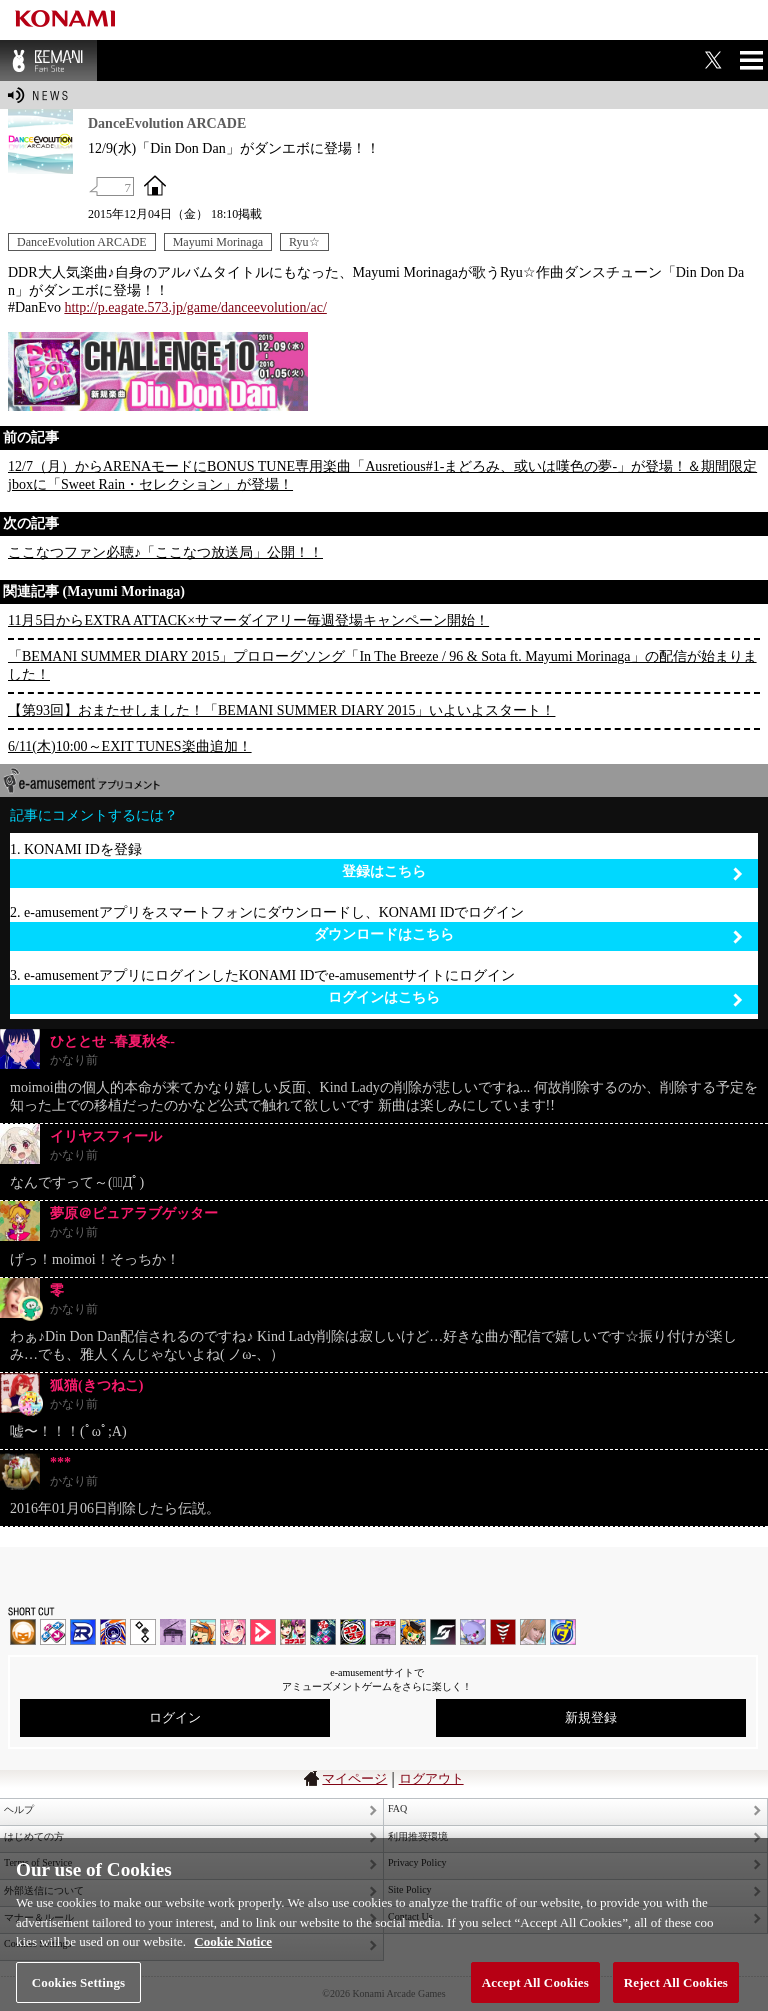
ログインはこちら (535, 998)
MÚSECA (503, 1632)
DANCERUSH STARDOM (83, 1632)
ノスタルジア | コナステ (383, 1632)
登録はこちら (542, 872)
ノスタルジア (173, 1632)
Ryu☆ (304, 242)
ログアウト (431, 1778)
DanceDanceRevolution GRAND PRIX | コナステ (323, 1632)
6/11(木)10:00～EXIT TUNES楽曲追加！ (130, 746)
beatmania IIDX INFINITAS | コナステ (293, 1632)
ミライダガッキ (563, 1632)
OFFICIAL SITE (155, 185)
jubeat (143, 1632)
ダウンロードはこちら (528, 935)
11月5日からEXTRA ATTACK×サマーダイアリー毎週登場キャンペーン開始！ (248, 620)
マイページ (354, 1778)
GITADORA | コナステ (353, 1632)
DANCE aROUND (263, 1632)
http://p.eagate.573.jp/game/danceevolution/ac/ (195, 307)
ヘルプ (19, 1809)
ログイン (175, 1717)
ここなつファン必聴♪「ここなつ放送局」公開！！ (165, 552)
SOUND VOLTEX (233, 1632)
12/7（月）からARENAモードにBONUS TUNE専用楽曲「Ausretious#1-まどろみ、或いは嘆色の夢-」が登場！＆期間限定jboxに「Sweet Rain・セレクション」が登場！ (382, 475)
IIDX (23, 1632)
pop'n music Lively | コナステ (413, 1632)
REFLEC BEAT (473, 1632)
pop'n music (203, 1632)
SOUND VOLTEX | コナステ (443, 1632)
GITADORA (113, 1632)
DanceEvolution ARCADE (82, 242)
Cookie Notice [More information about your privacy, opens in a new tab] (233, 1964)
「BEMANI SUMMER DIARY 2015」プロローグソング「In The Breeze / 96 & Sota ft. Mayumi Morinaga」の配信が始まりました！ (382, 665)
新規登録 (591, 1717)
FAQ (397, 1808)
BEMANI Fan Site (48, 60)
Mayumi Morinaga (218, 242)
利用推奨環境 (418, 1836)
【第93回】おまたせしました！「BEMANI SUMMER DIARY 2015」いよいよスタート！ (281, 710)
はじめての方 (34, 1836)
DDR (53, 1632)
